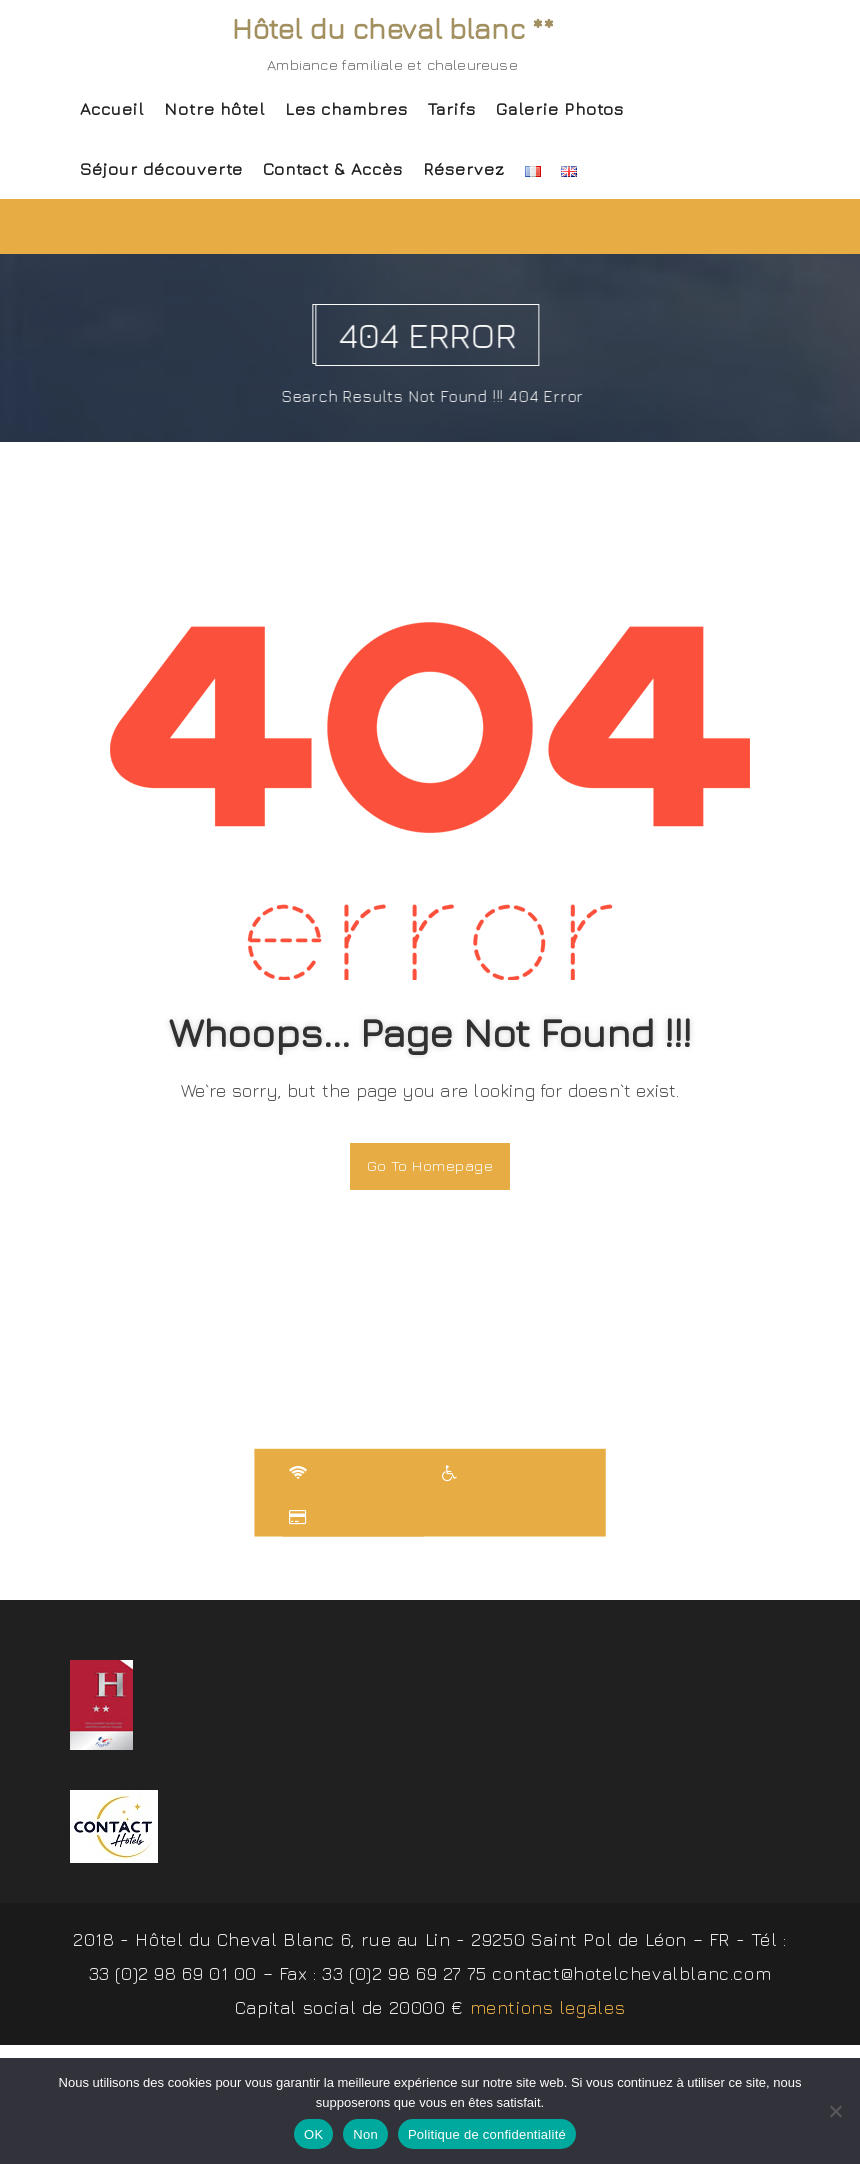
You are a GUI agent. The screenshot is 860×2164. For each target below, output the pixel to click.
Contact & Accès (333, 169)
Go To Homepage (430, 1165)
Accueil (112, 109)
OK (313, 2134)
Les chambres (346, 109)
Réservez (464, 169)
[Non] (835, 2111)
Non (365, 2134)
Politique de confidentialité (487, 2134)
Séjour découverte (161, 169)
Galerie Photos (560, 109)
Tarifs (452, 109)
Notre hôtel (214, 109)
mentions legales (548, 2010)
